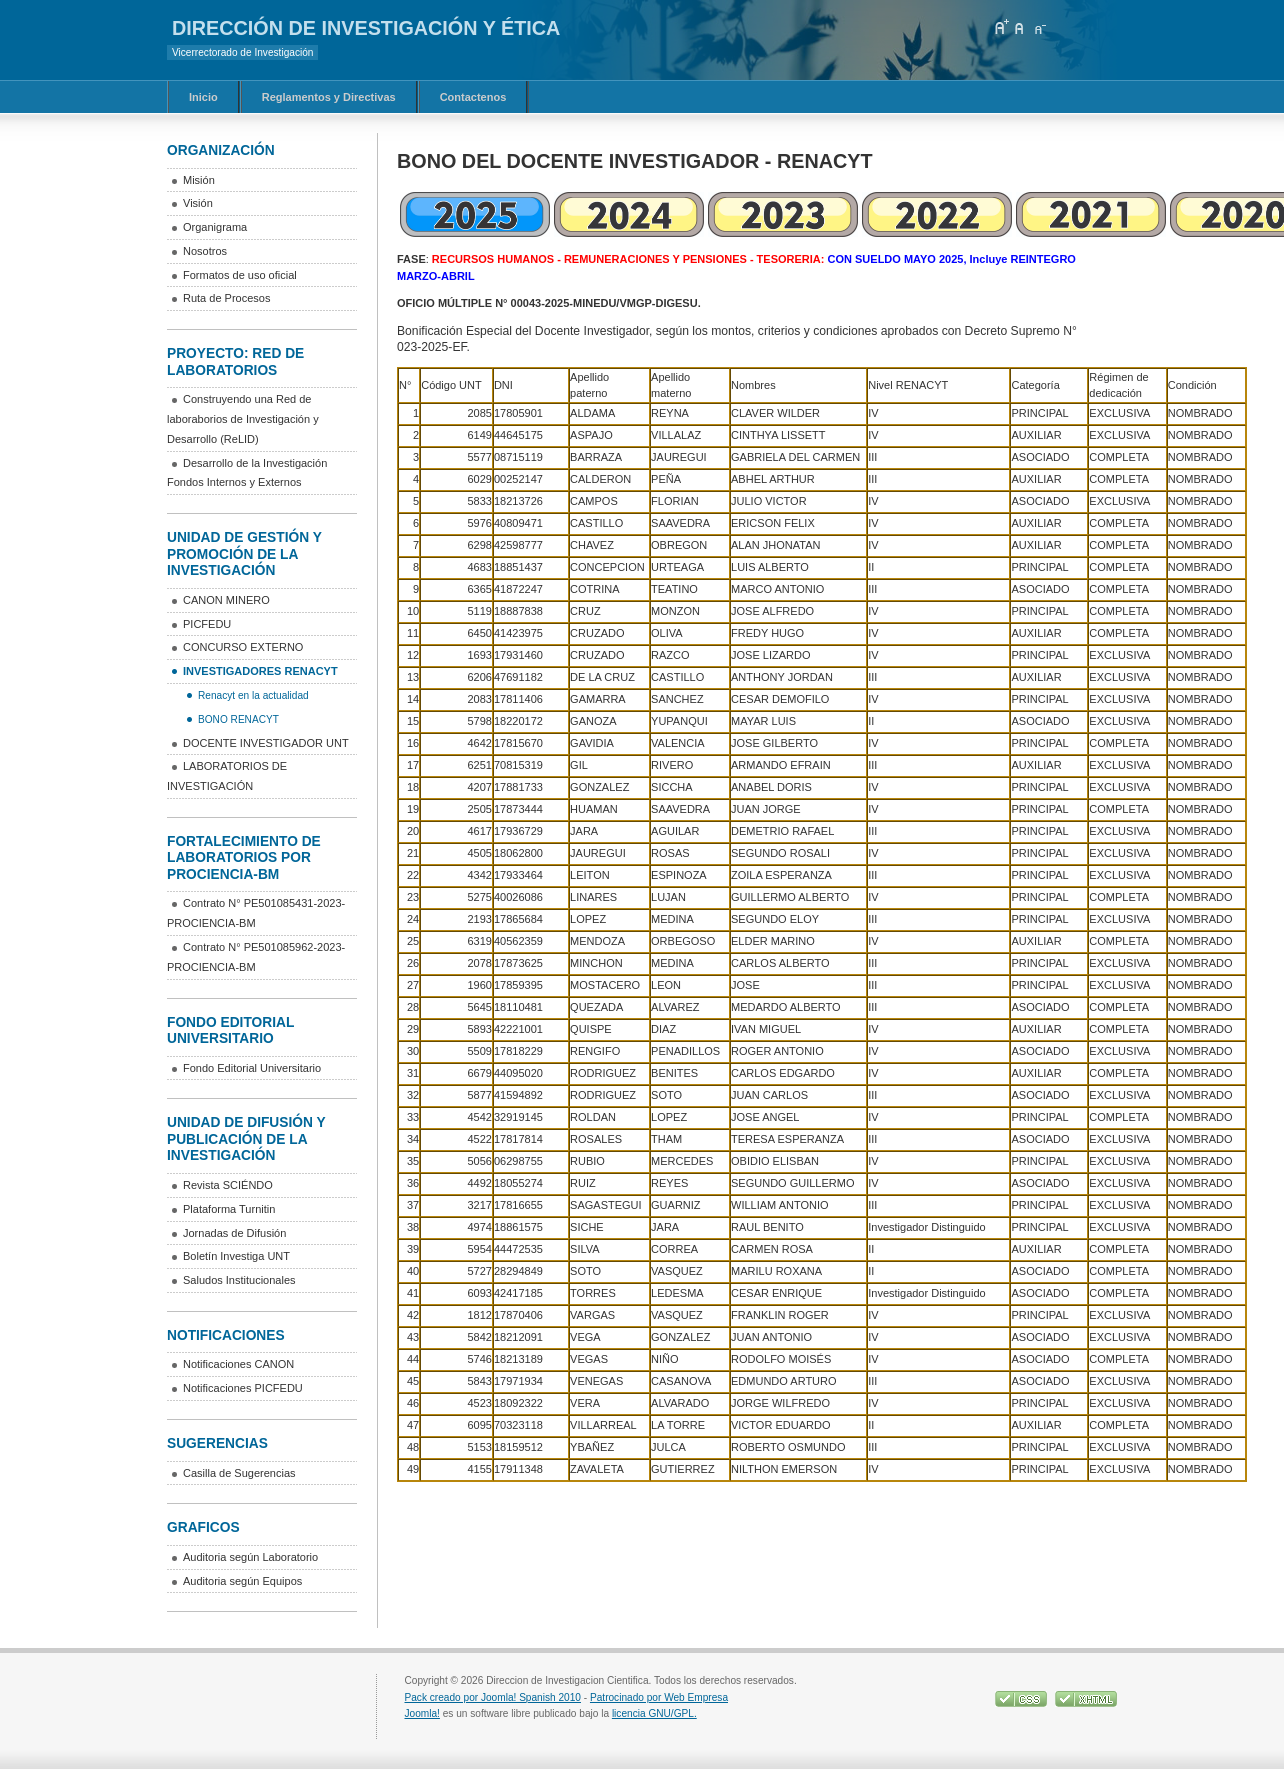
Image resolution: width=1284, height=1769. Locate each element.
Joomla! (422, 1713)
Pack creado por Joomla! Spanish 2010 (493, 1697)
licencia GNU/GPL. (654, 1713)
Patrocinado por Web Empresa (659, 1697)
